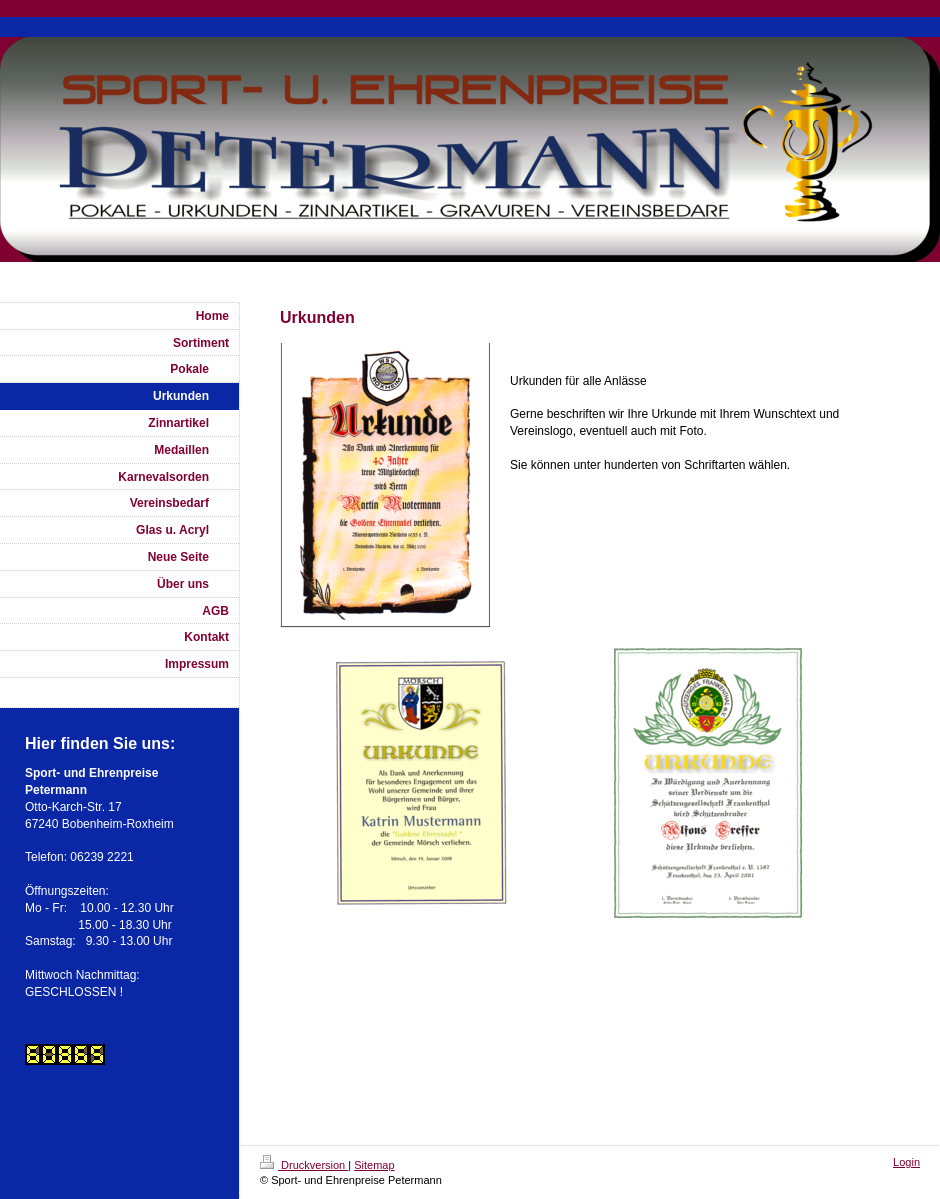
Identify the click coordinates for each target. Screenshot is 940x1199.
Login (906, 1162)
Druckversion (304, 1165)
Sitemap (374, 1165)
